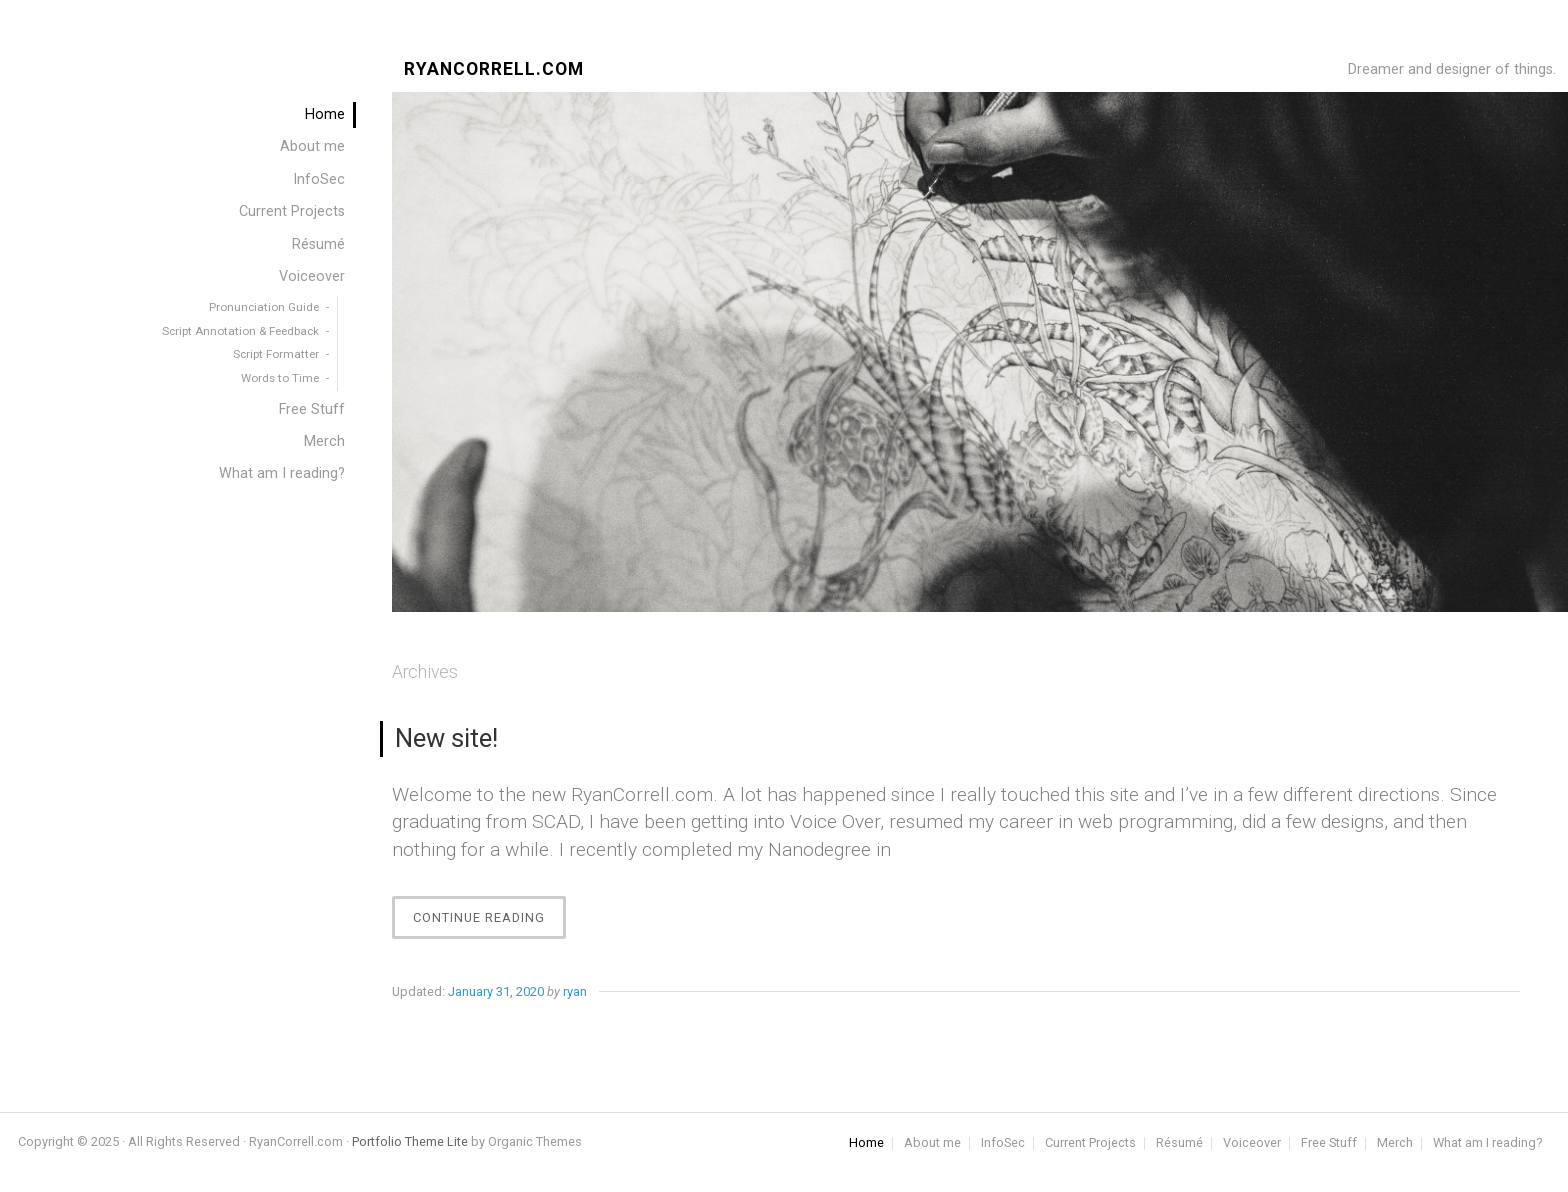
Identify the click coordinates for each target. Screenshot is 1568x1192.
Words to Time (280, 378)
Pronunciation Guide (264, 307)
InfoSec (319, 179)
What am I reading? (282, 473)
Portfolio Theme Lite (410, 1141)
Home (325, 114)
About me (312, 146)
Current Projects (292, 211)
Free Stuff (312, 409)
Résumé (318, 244)
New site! (446, 738)
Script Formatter (276, 354)
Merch (324, 441)
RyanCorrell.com (494, 69)
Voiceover (312, 276)
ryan (575, 991)
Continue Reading (489, 922)
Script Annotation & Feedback (240, 331)
